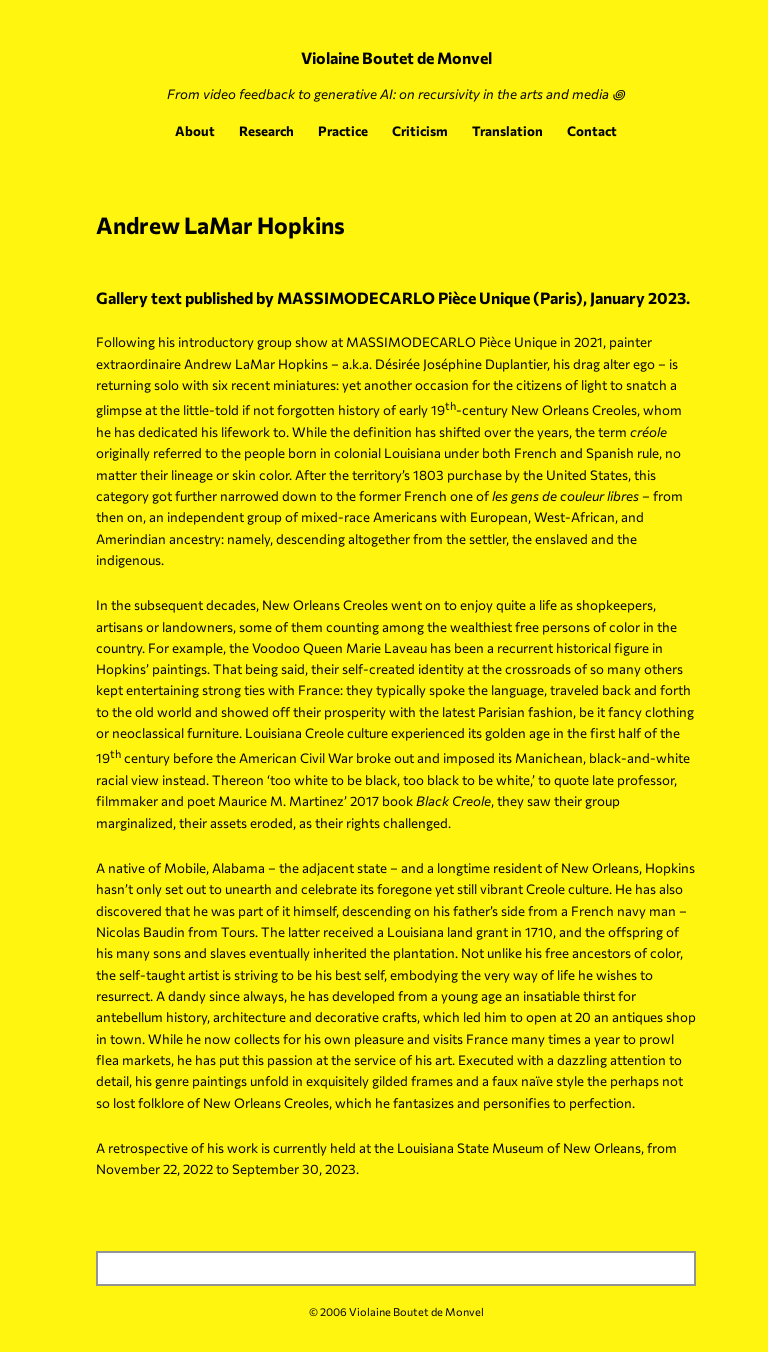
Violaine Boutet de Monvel (396, 57)
